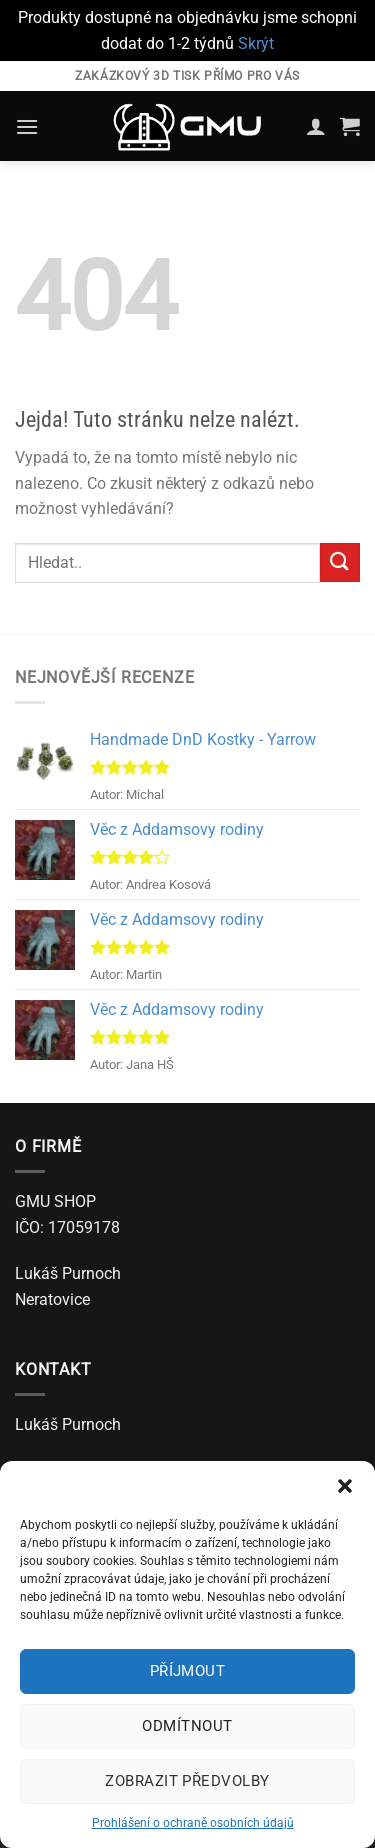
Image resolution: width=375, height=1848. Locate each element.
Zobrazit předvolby (187, 1781)
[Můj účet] (316, 126)
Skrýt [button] (256, 43)
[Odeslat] (340, 562)
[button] (345, 1486)
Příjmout (188, 1671)
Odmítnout (187, 1726)
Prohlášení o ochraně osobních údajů (193, 1823)
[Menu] (27, 126)
